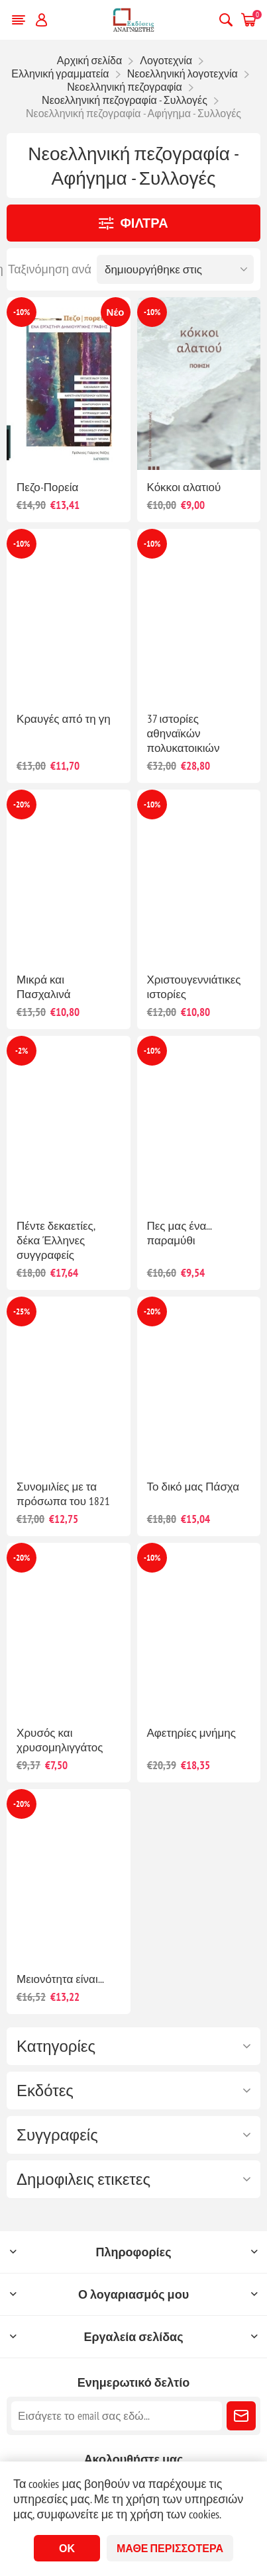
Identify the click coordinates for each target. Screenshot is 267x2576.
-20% (21, 804)
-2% (21, 1050)
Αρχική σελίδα (89, 60)
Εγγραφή (241, 2415)
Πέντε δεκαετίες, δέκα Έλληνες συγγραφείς (56, 1240)
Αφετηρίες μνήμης (192, 1732)
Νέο (116, 312)
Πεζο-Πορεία (47, 487)
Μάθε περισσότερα (170, 2548)
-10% (21, 312)
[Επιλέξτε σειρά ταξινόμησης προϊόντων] (175, 269)
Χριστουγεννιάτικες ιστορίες (194, 986)
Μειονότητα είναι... (60, 1979)
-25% (21, 1311)
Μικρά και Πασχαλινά (44, 986)
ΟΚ (67, 2548)
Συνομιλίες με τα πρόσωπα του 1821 (63, 1493)
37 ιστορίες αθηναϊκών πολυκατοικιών (183, 733)
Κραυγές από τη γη (64, 719)
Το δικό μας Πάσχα (193, 1486)
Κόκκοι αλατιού (184, 487)
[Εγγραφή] (116, 2415)
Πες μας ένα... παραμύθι (179, 1233)
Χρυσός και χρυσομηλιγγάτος (60, 1740)
